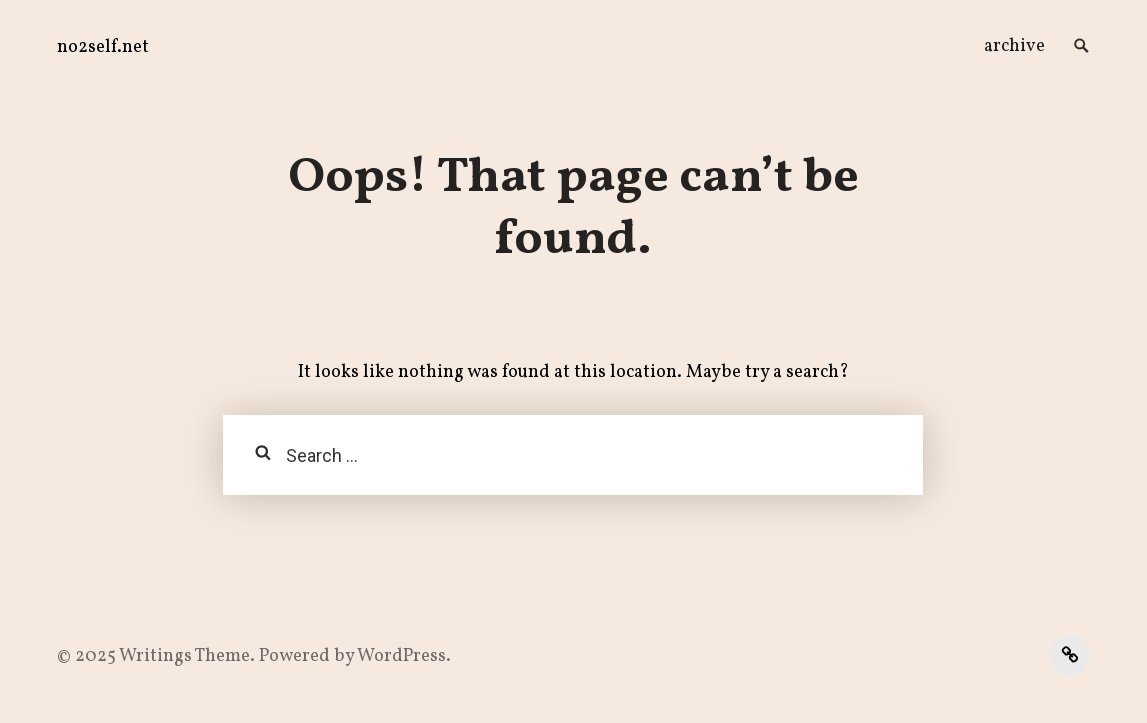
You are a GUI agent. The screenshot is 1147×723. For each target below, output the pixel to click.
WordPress (401, 656)
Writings (155, 656)
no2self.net (103, 47)
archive (1014, 46)
